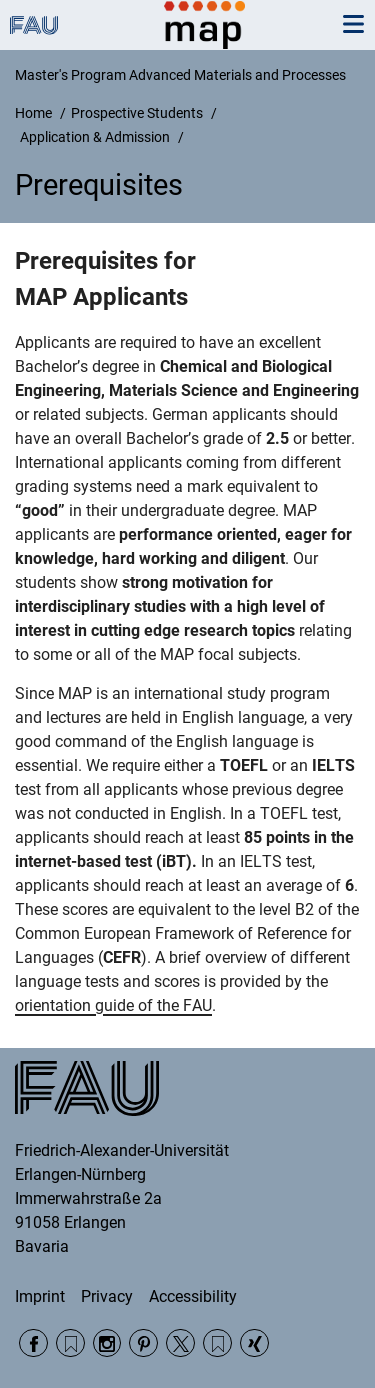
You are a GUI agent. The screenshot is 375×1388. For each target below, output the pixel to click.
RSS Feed (70, 1343)
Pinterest (143, 1343)
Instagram (107, 1343)
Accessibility (193, 1296)
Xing (254, 1343)
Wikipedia (217, 1343)
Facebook (33, 1343)
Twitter (180, 1343)
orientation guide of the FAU (113, 1005)
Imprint (40, 1296)
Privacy (107, 1296)
